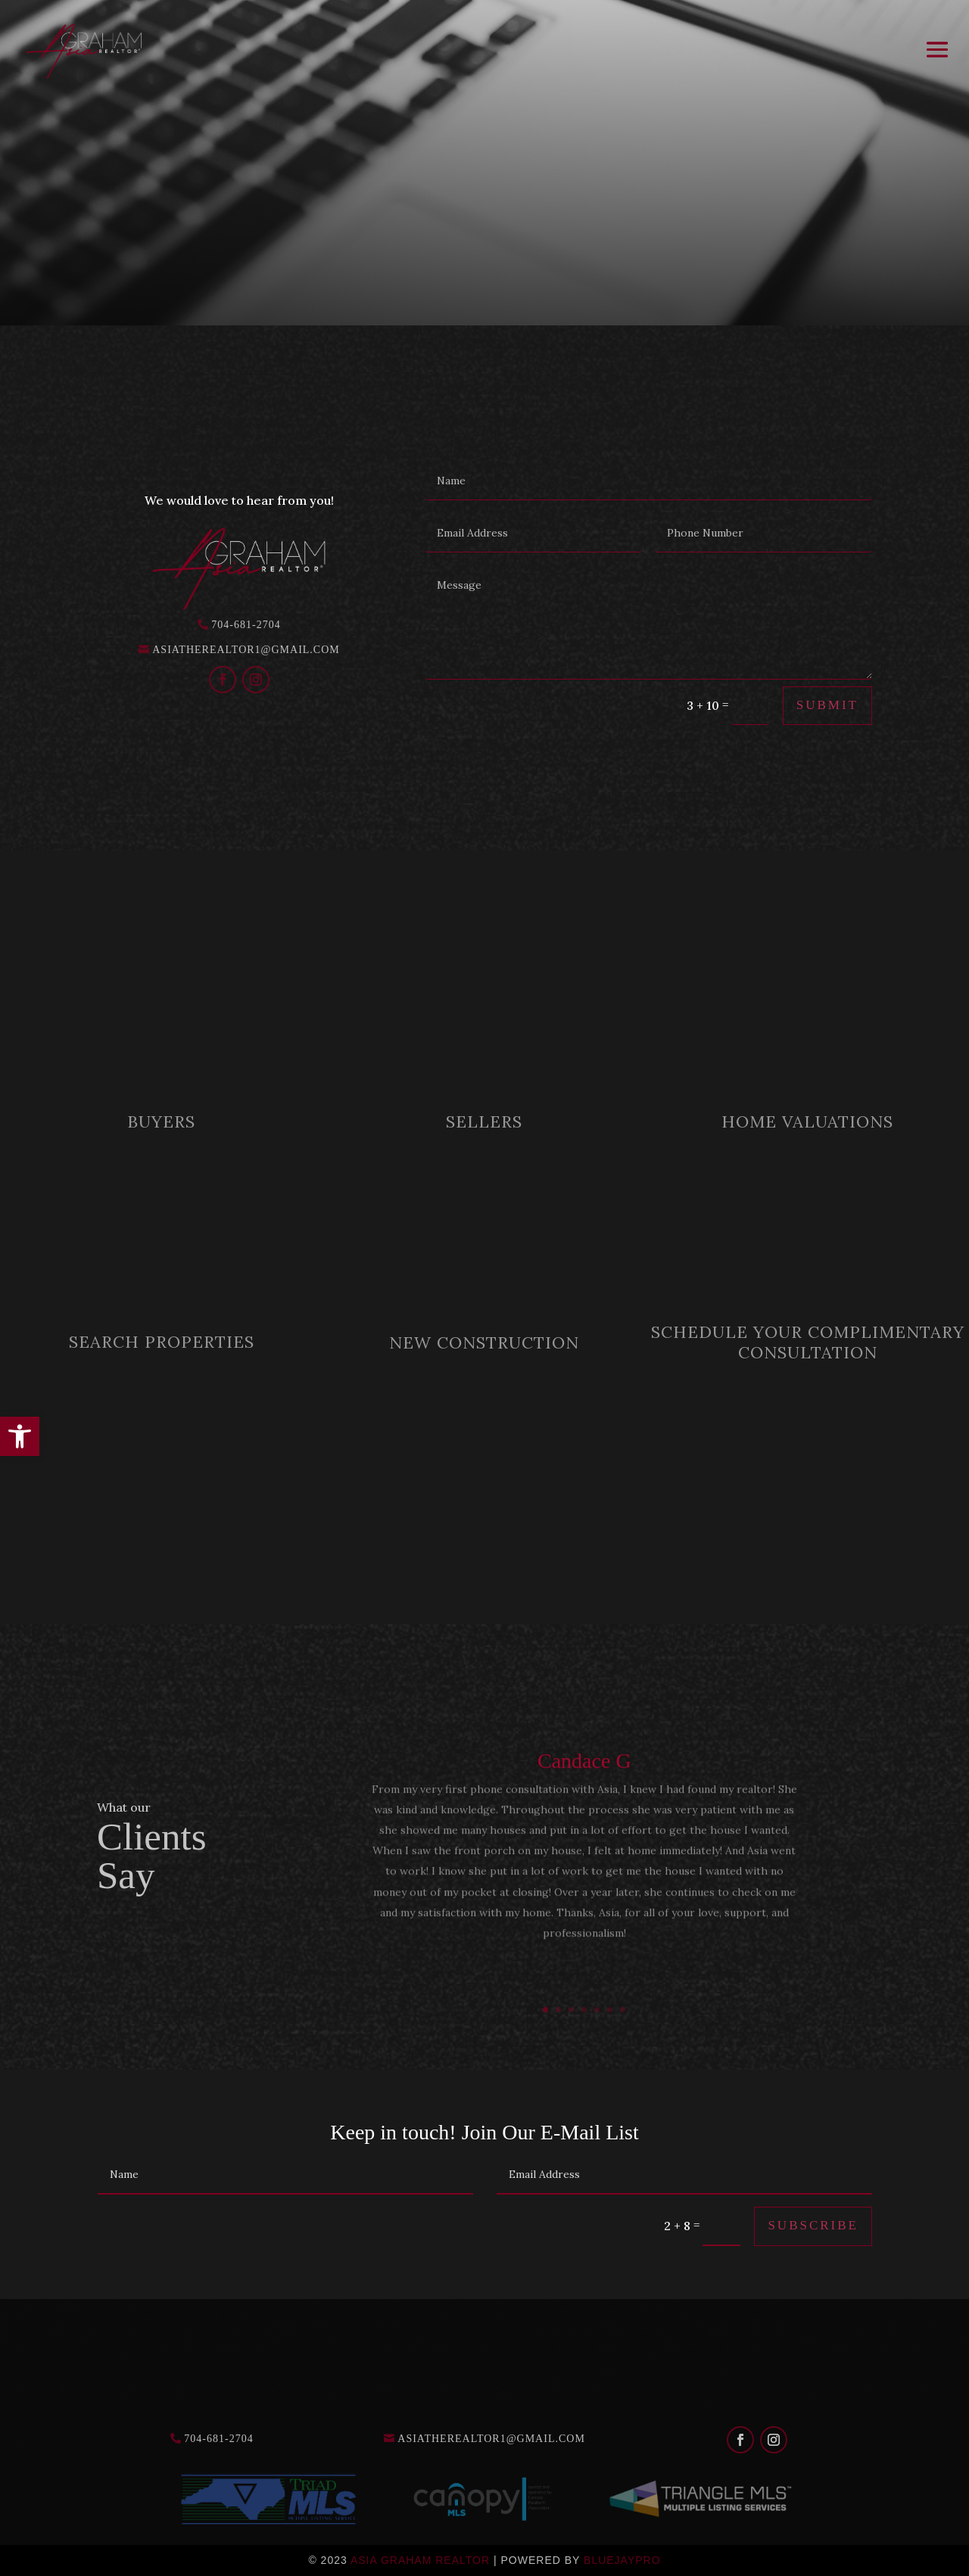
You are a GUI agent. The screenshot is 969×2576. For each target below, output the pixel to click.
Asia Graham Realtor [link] (420, 2560)
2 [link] (558, 2009)
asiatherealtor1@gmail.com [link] (246, 649)
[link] (19, 1436)
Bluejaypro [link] (622, 2560)
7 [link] (622, 2009)
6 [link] (609, 2009)
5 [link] (597, 2009)
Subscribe (813, 2225)
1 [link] (545, 2009)
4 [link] (584, 2009)
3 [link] (571, 2009)
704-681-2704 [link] (245, 624)
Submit (827, 705)
